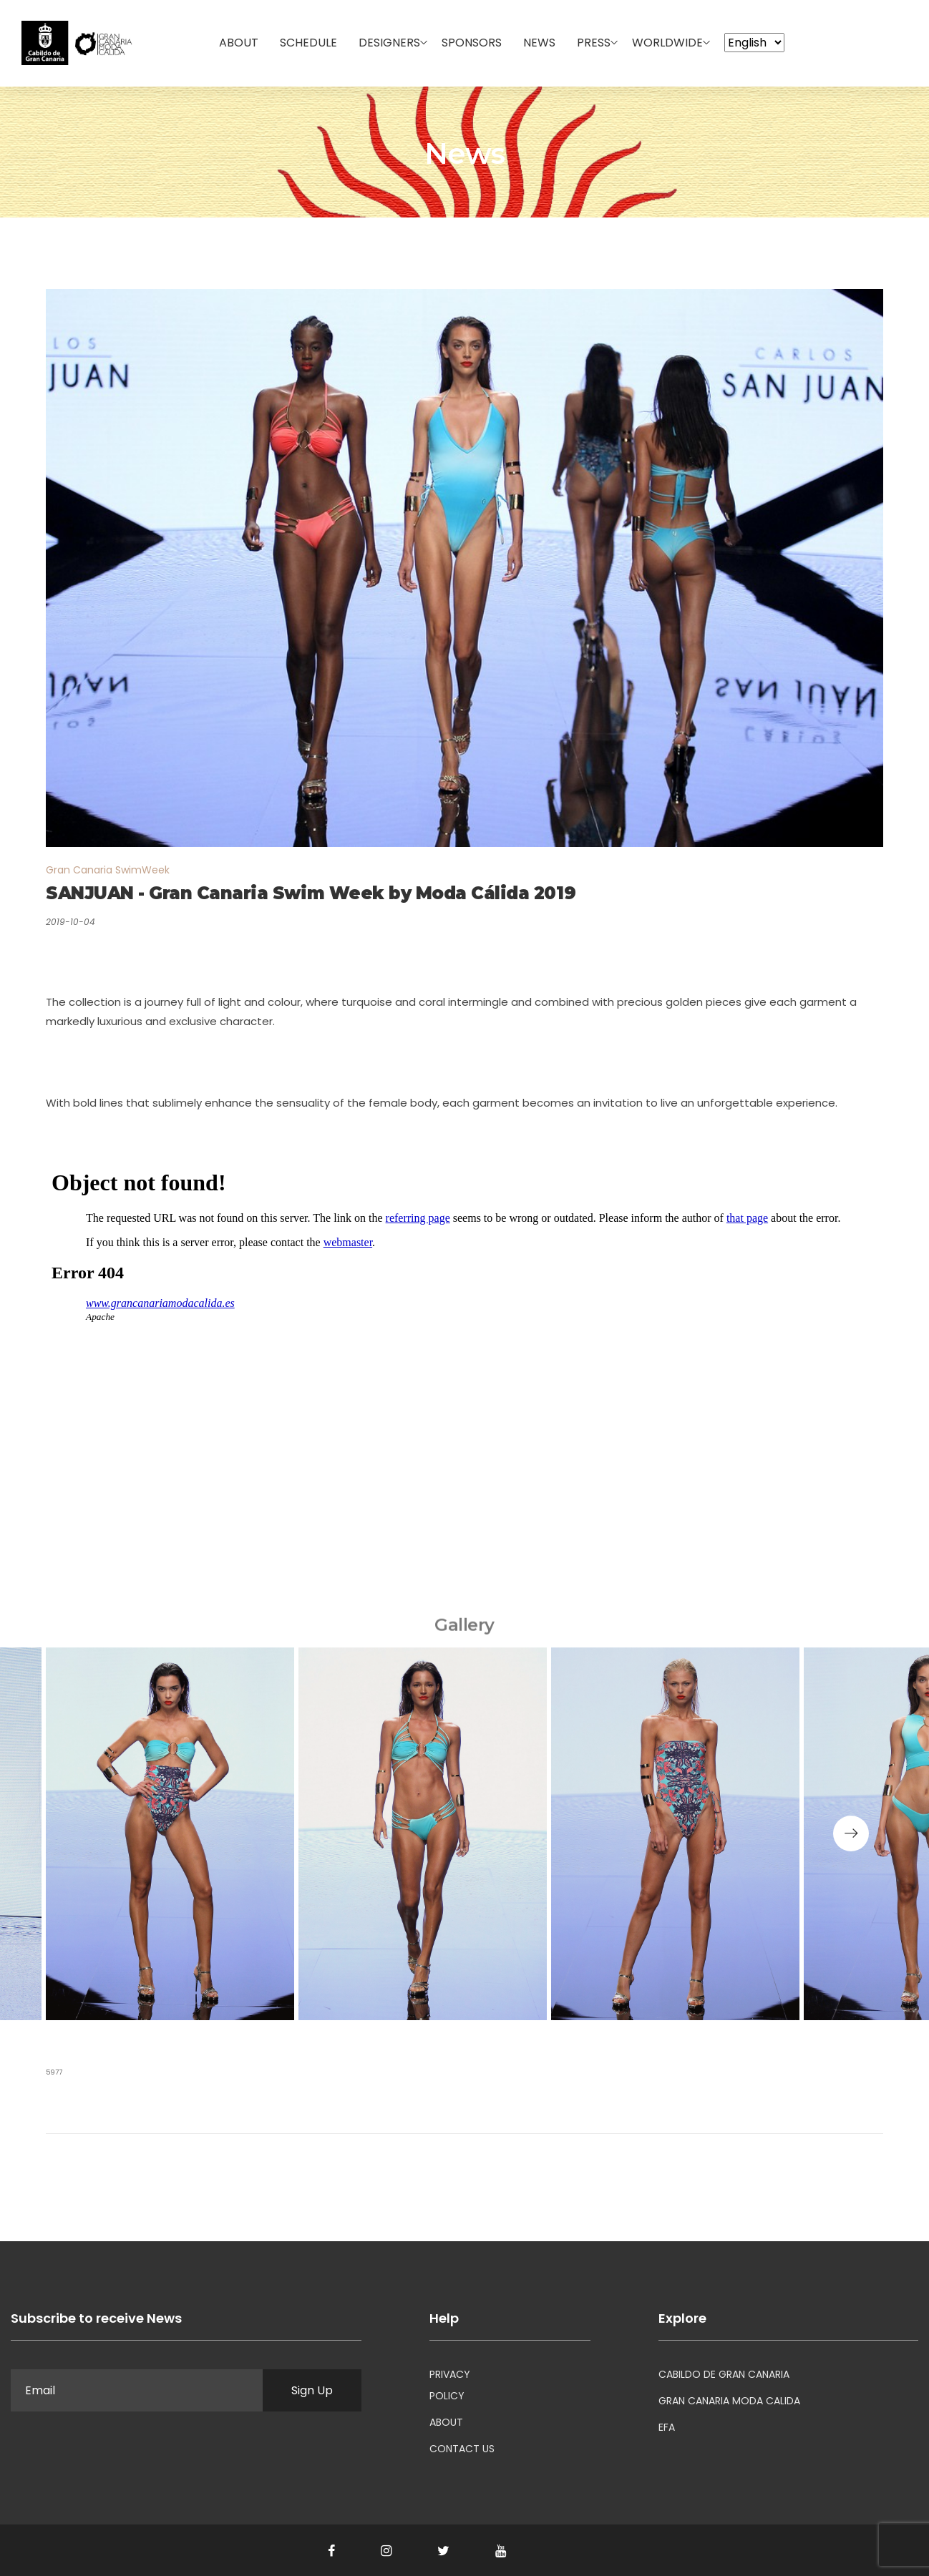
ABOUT (446, 2422)
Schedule (308, 42)
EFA (666, 2427)
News (539, 42)
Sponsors (472, 42)
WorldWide (667, 42)
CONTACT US (462, 2449)
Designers (389, 42)
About (238, 42)
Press (594, 42)
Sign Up (312, 2390)
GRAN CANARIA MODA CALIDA (729, 2401)
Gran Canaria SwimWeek (108, 870)
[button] (851, 1833)
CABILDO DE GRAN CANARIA (723, 2374)
